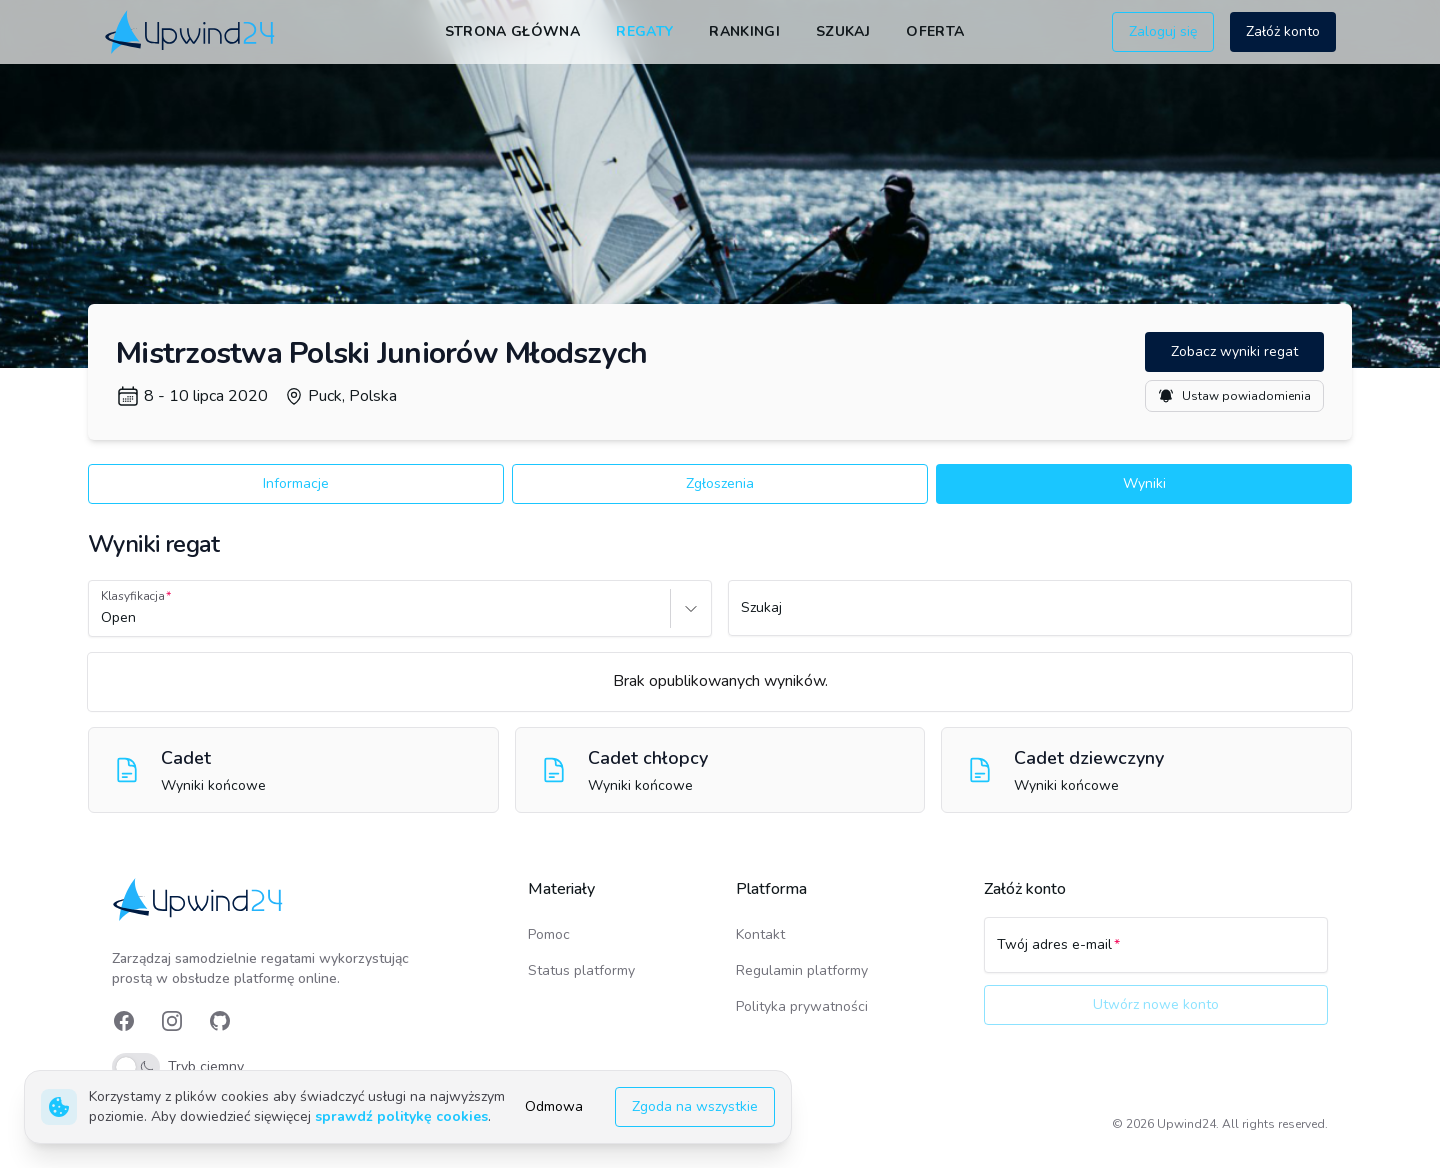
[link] (191, 31)
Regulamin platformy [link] (802, 970)
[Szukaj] (1040, 617)
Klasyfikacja (133, 596)
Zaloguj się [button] (1163, 31)
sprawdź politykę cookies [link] (401, 1116)
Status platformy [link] (581, 970)
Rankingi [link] (744, 31)
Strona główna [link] (513, 31)
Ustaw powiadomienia (1234, 396)
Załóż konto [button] (1283, 31)
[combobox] (103, 618)
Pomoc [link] (549, 934)
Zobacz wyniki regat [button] (1234, 351)
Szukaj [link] (843, 31)
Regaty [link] (644, 31)
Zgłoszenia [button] (720, 483)
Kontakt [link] (760, 934)
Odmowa (554, 1106)
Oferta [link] (935, 31)
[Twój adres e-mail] (1156, 954)
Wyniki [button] (1144, 483)
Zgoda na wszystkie (695, 1106)
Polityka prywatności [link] (802, 1006)
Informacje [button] (296, 483)
